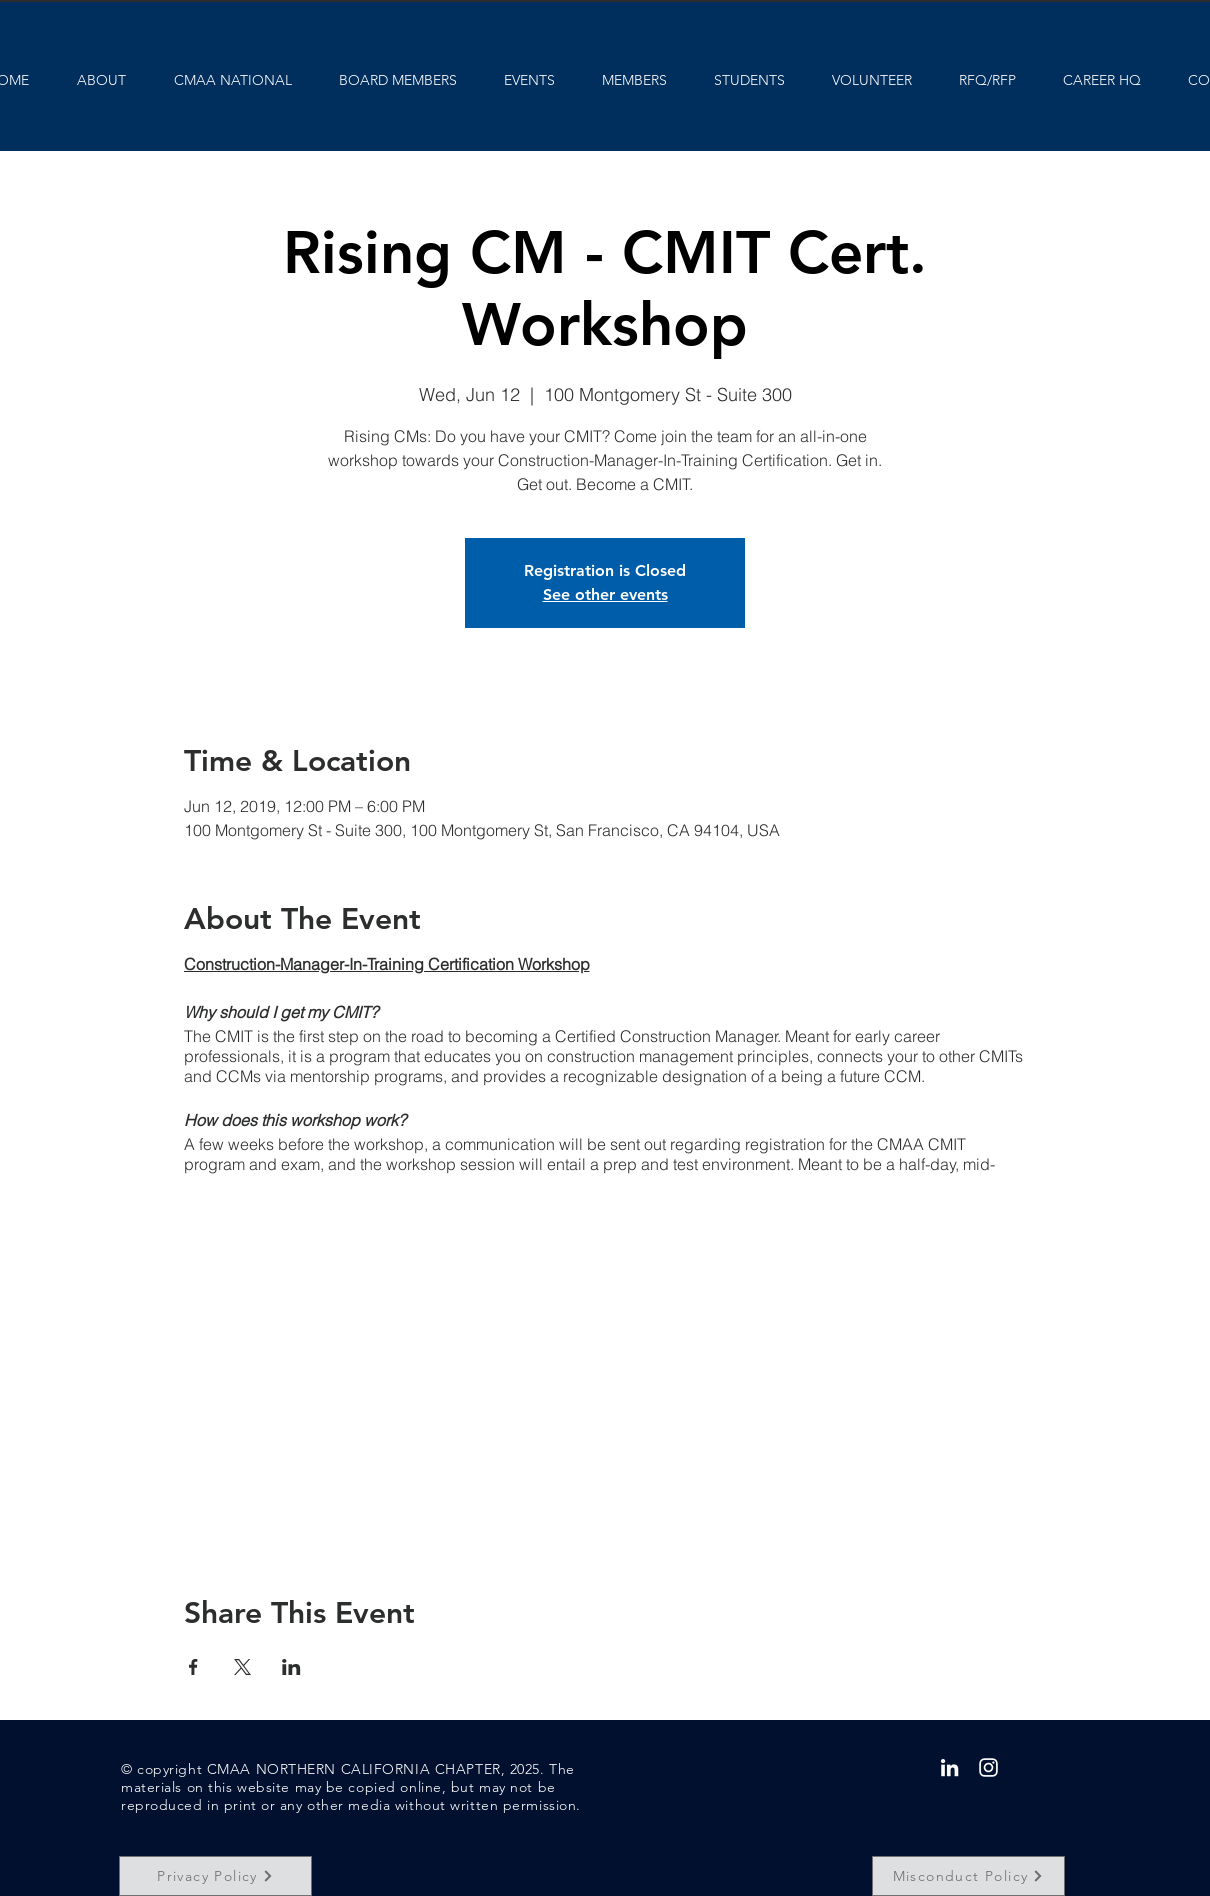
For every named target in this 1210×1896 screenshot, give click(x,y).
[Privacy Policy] (215, 1876)
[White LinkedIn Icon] (949, 1767)
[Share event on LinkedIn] (291, 1667)
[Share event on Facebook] (193, 1667)
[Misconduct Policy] (968, 1876)
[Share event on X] (242, 1667)
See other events (605, 594)
